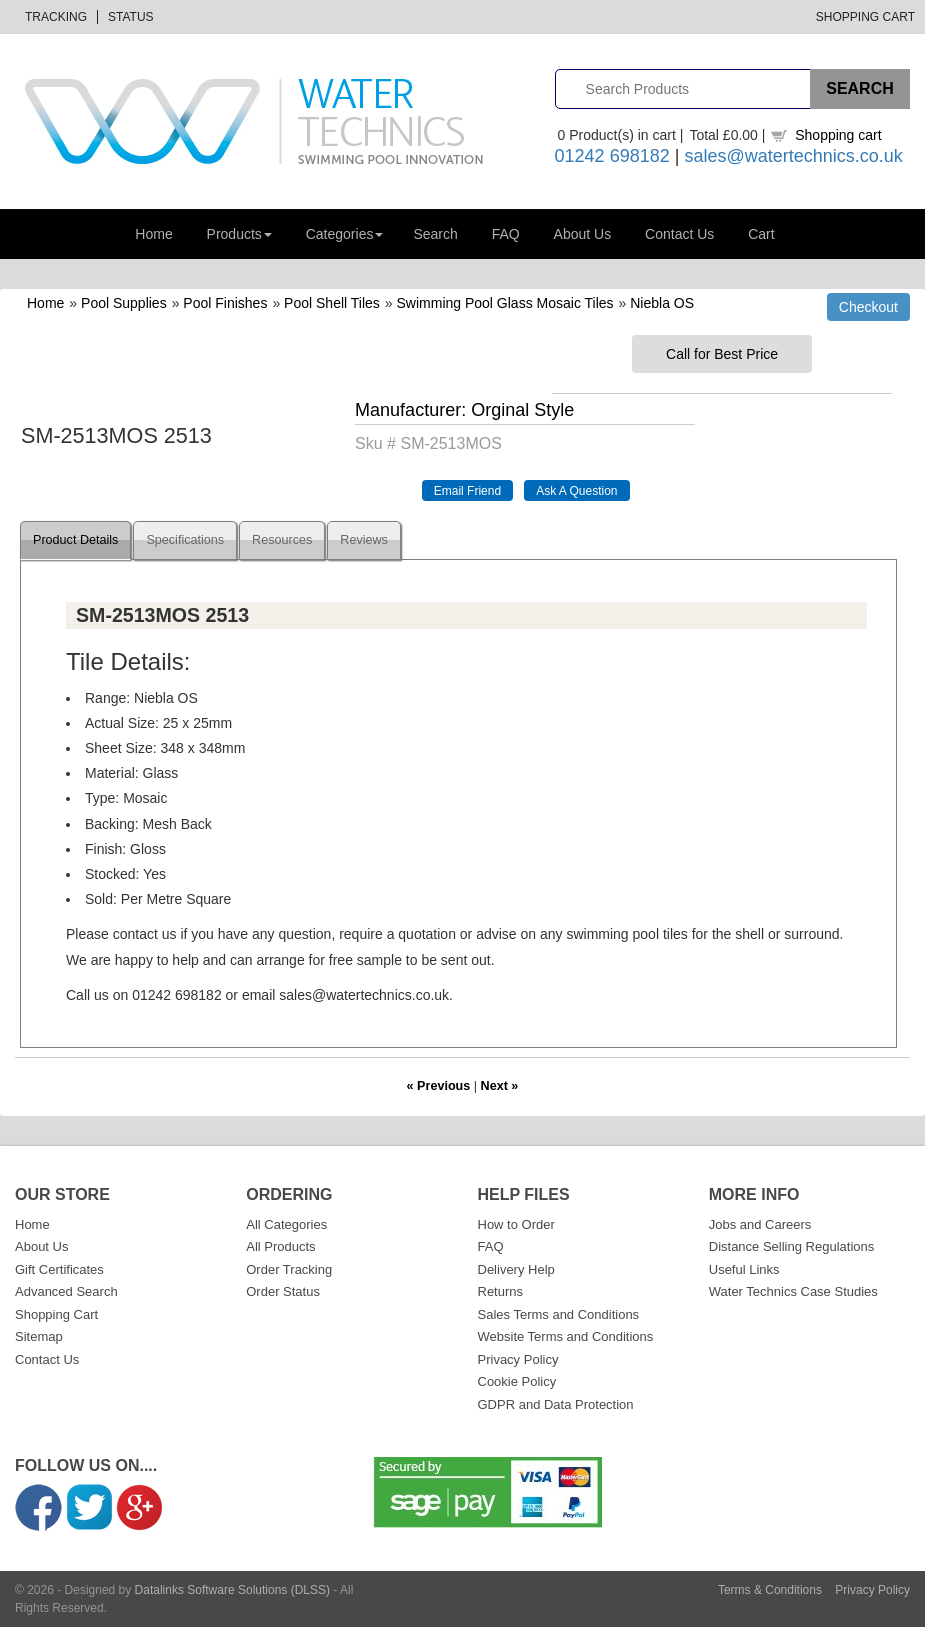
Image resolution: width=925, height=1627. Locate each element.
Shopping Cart (865, 17)
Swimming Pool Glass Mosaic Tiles (505, 303)
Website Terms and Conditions (566, 1336)
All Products (280, 1246)
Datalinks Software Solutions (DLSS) (232, 1590)
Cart (761, 234)
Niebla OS (662, 303)
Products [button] (239, 234)
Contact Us (679, 234)
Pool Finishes (225, 303)
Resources (282, 540)
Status (131, 17)
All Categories (286, 1224)
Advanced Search (66, 1291)
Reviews (364, 540)
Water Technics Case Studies (793, 1291)
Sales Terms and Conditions (559, 1314)
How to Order (516, 1224)
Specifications (185, 540)
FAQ (506, 234)
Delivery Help (516, 1269)
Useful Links (744, 1269)
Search (435, 234)
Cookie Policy (517, 1381)
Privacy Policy (518, 1359)
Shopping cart (838, 135)
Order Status (283, 1291)
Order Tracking (289, 1269)
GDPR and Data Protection (556, 1404)
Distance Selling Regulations (791, 1246)
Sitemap (39, 1336)
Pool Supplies (124, 303)
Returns (501, 1291)
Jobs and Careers (760, 1224)
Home (153, 234)
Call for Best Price (722, 354)
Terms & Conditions (770, 1590)
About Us (583, 234)
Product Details (75, 540)
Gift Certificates (59, 1269)
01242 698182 (612, 156)
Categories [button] (345, 234)
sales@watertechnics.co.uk (793, 156)
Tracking (56, 17)
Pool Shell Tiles (332, 303)
